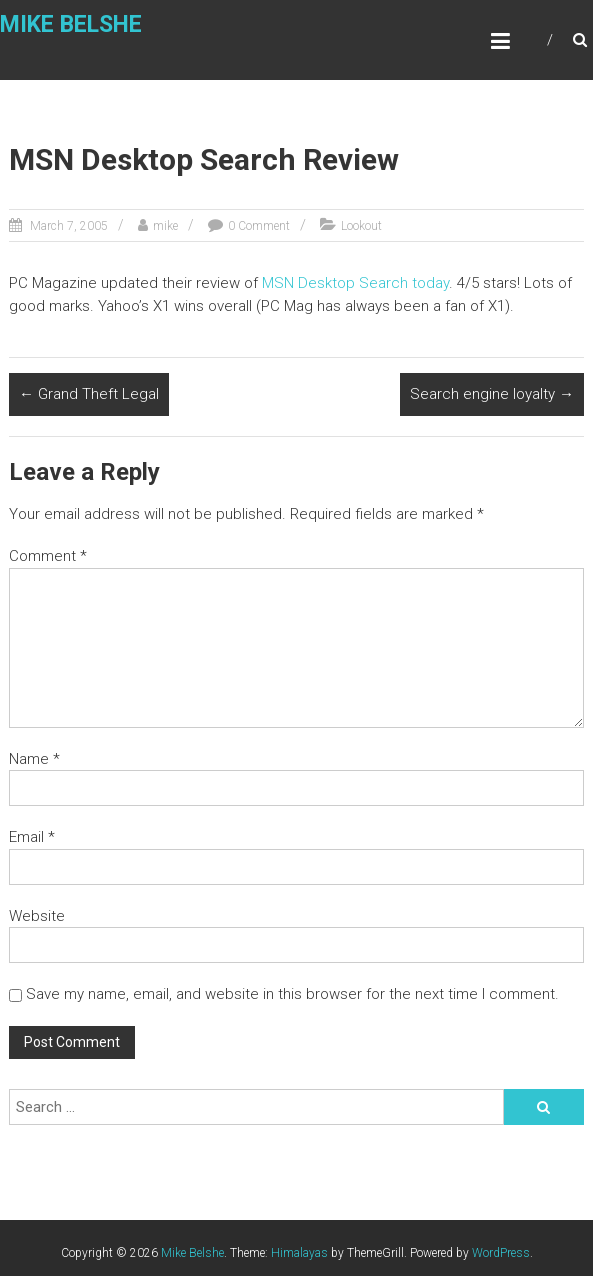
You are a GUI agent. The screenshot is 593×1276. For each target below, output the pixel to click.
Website (37, 916)
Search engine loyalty (492, 394)
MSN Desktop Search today (355, 283)
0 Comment (259, 226)
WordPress (501, 1253)
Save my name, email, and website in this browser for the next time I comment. (292, 994)
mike (165, 226)
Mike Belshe (71, 24)
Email (32, 837)
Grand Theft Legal (89, 394)
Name (34, 759)
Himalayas (299, 1253)
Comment (48, 556)
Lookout (361, 226)
